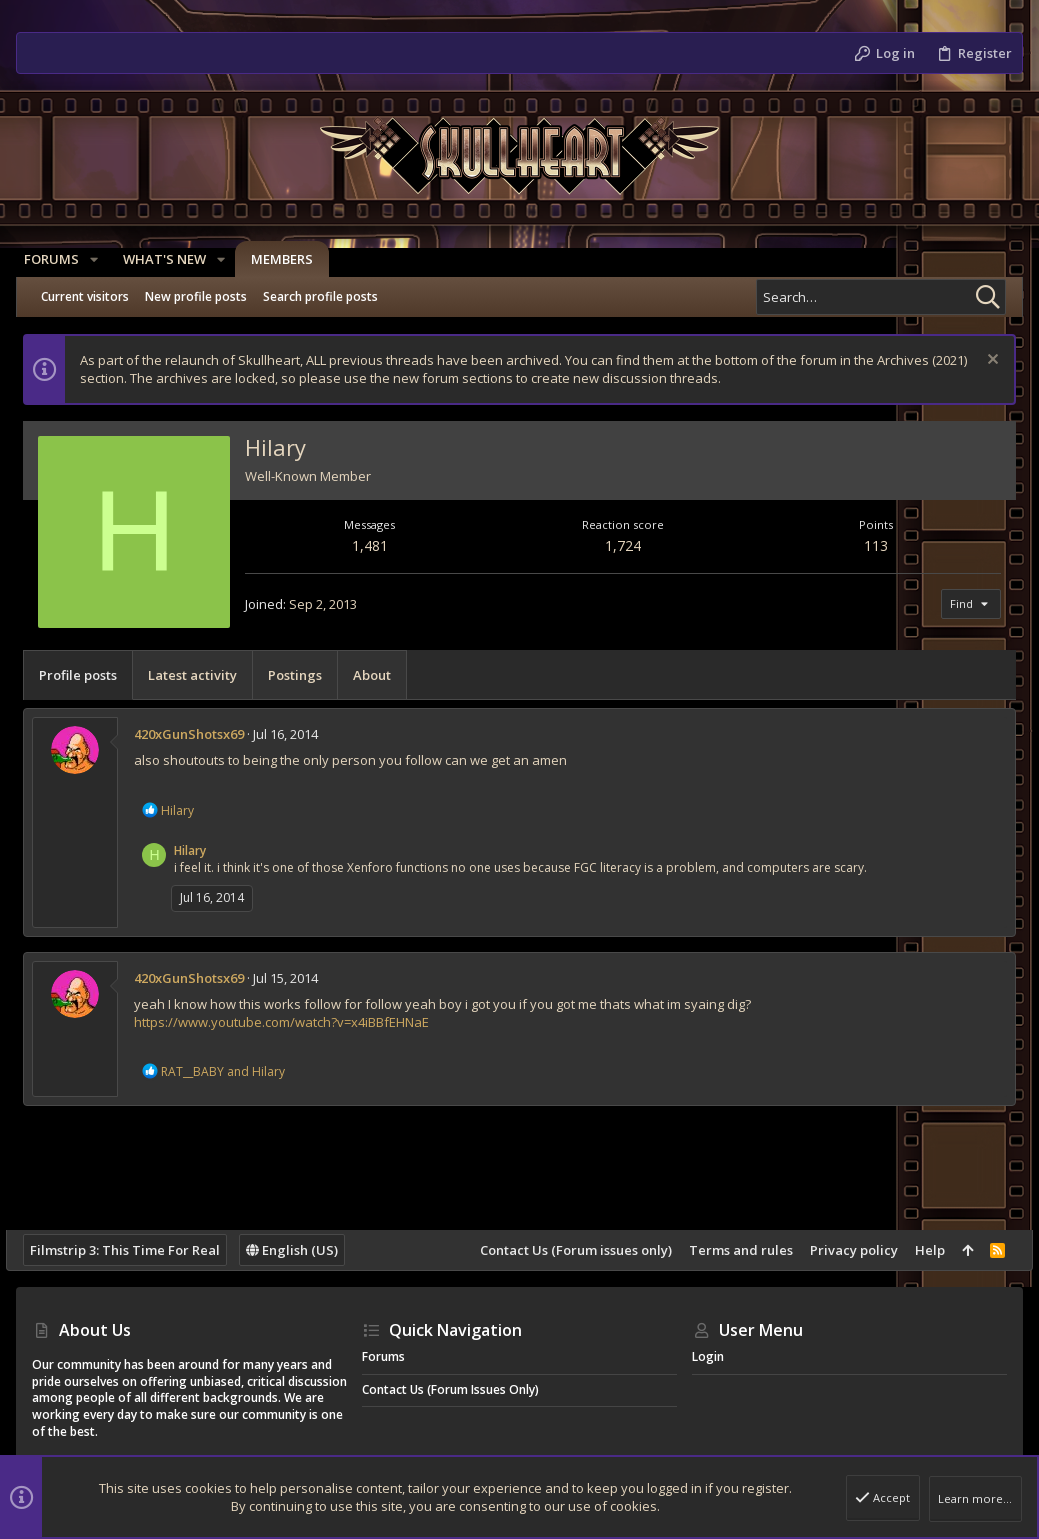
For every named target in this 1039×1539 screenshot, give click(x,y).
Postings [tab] (305, 675)
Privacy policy (844, 1250)
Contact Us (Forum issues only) (566, 1250)
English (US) (302, 1250)
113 (870, 545)
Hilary (200, 850)
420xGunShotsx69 (199, 734)
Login (708, 1356)
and (233, 1071)
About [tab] (382, 675)
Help (920, 1250)
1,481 (376, 545)
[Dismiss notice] (980, 361)
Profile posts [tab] (88, 675)
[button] (102, 259)
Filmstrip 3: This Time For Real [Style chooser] (135, 1250)
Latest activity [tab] (202, 675)
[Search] (881, 297)
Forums (383, 1356)
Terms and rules (731, 1250)
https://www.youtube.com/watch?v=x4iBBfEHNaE (291, 1022)
